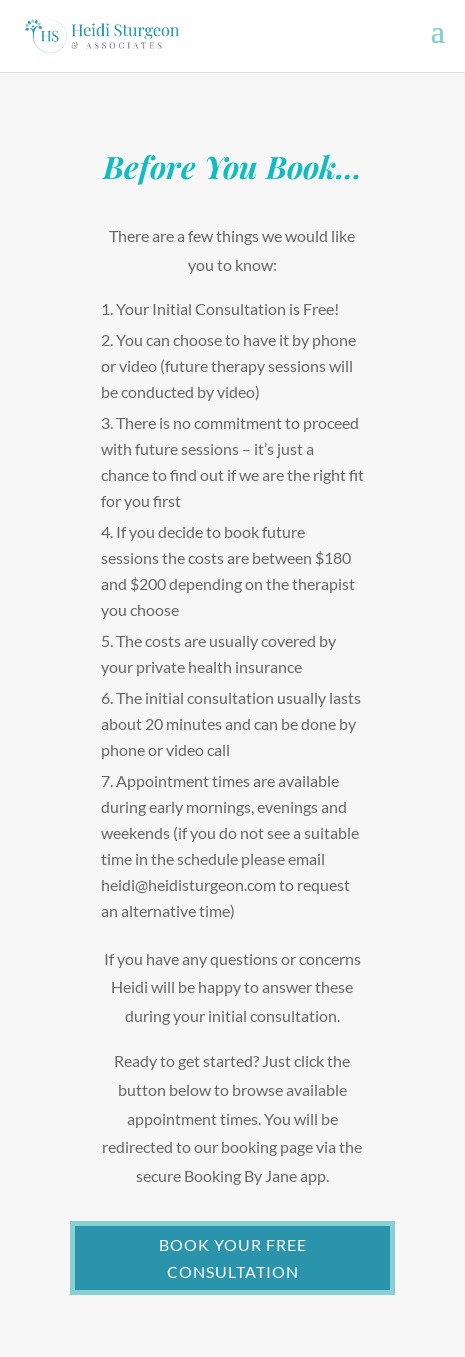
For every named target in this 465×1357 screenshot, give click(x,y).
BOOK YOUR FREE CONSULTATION (233, 1258)
